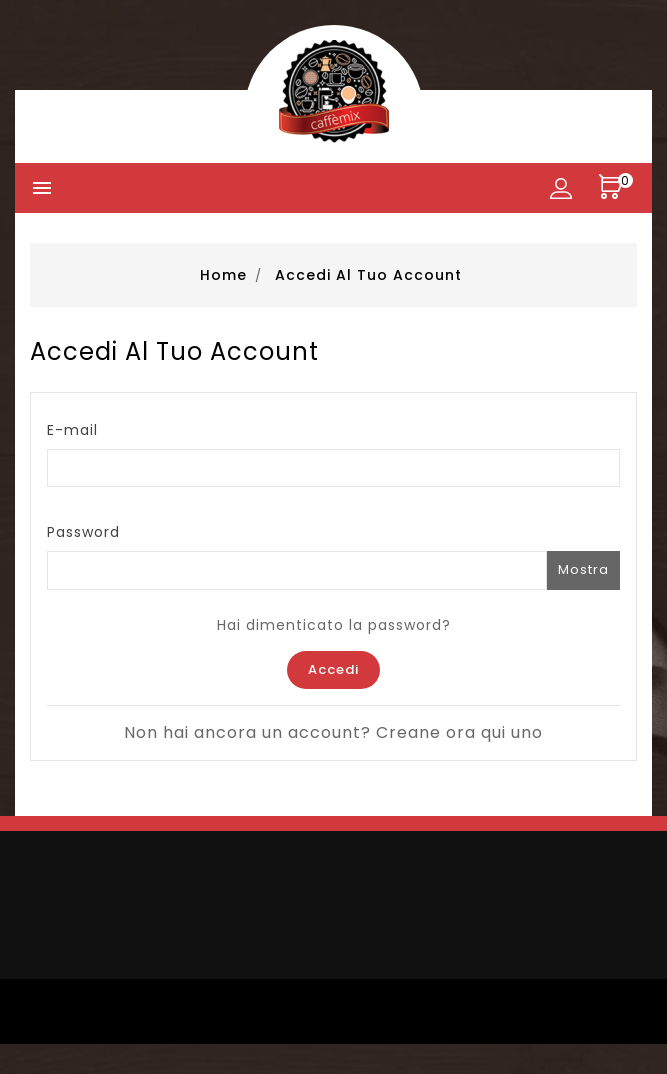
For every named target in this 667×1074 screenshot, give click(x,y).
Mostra (583, 569)
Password (83, 532)
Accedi (333, 669)
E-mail (72, 430)
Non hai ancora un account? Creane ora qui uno (333, 732)
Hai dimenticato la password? (334, 625)
